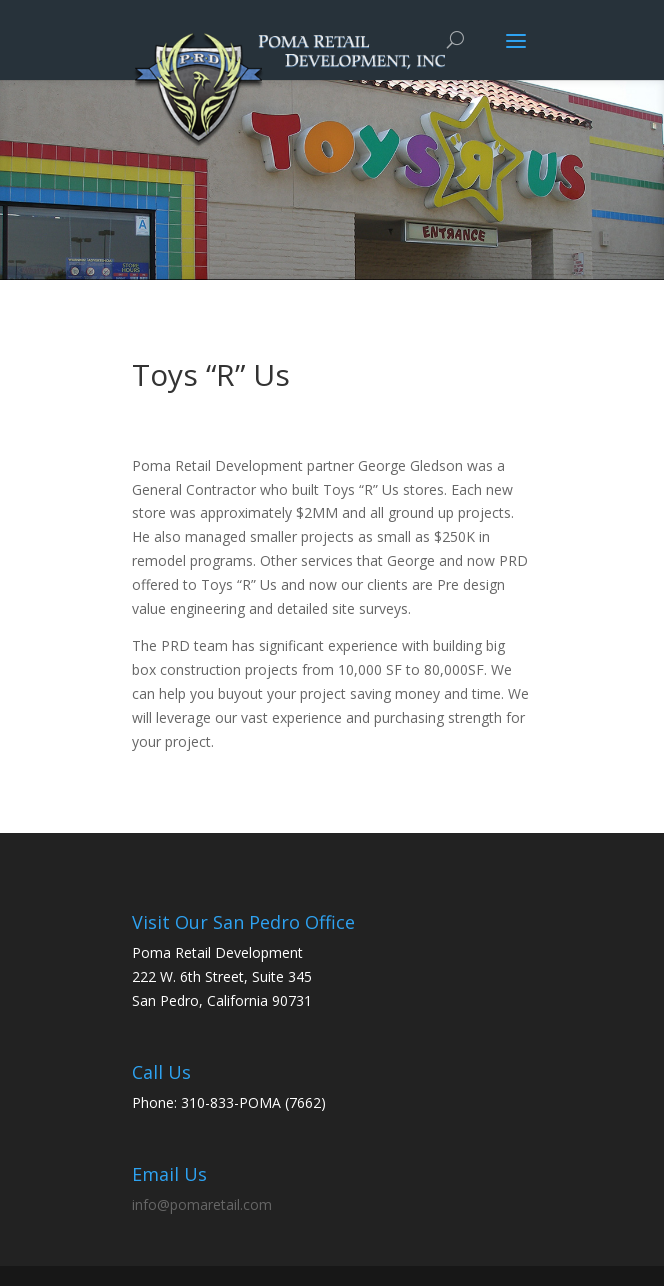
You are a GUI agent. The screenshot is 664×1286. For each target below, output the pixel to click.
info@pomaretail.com (202, 1204)
